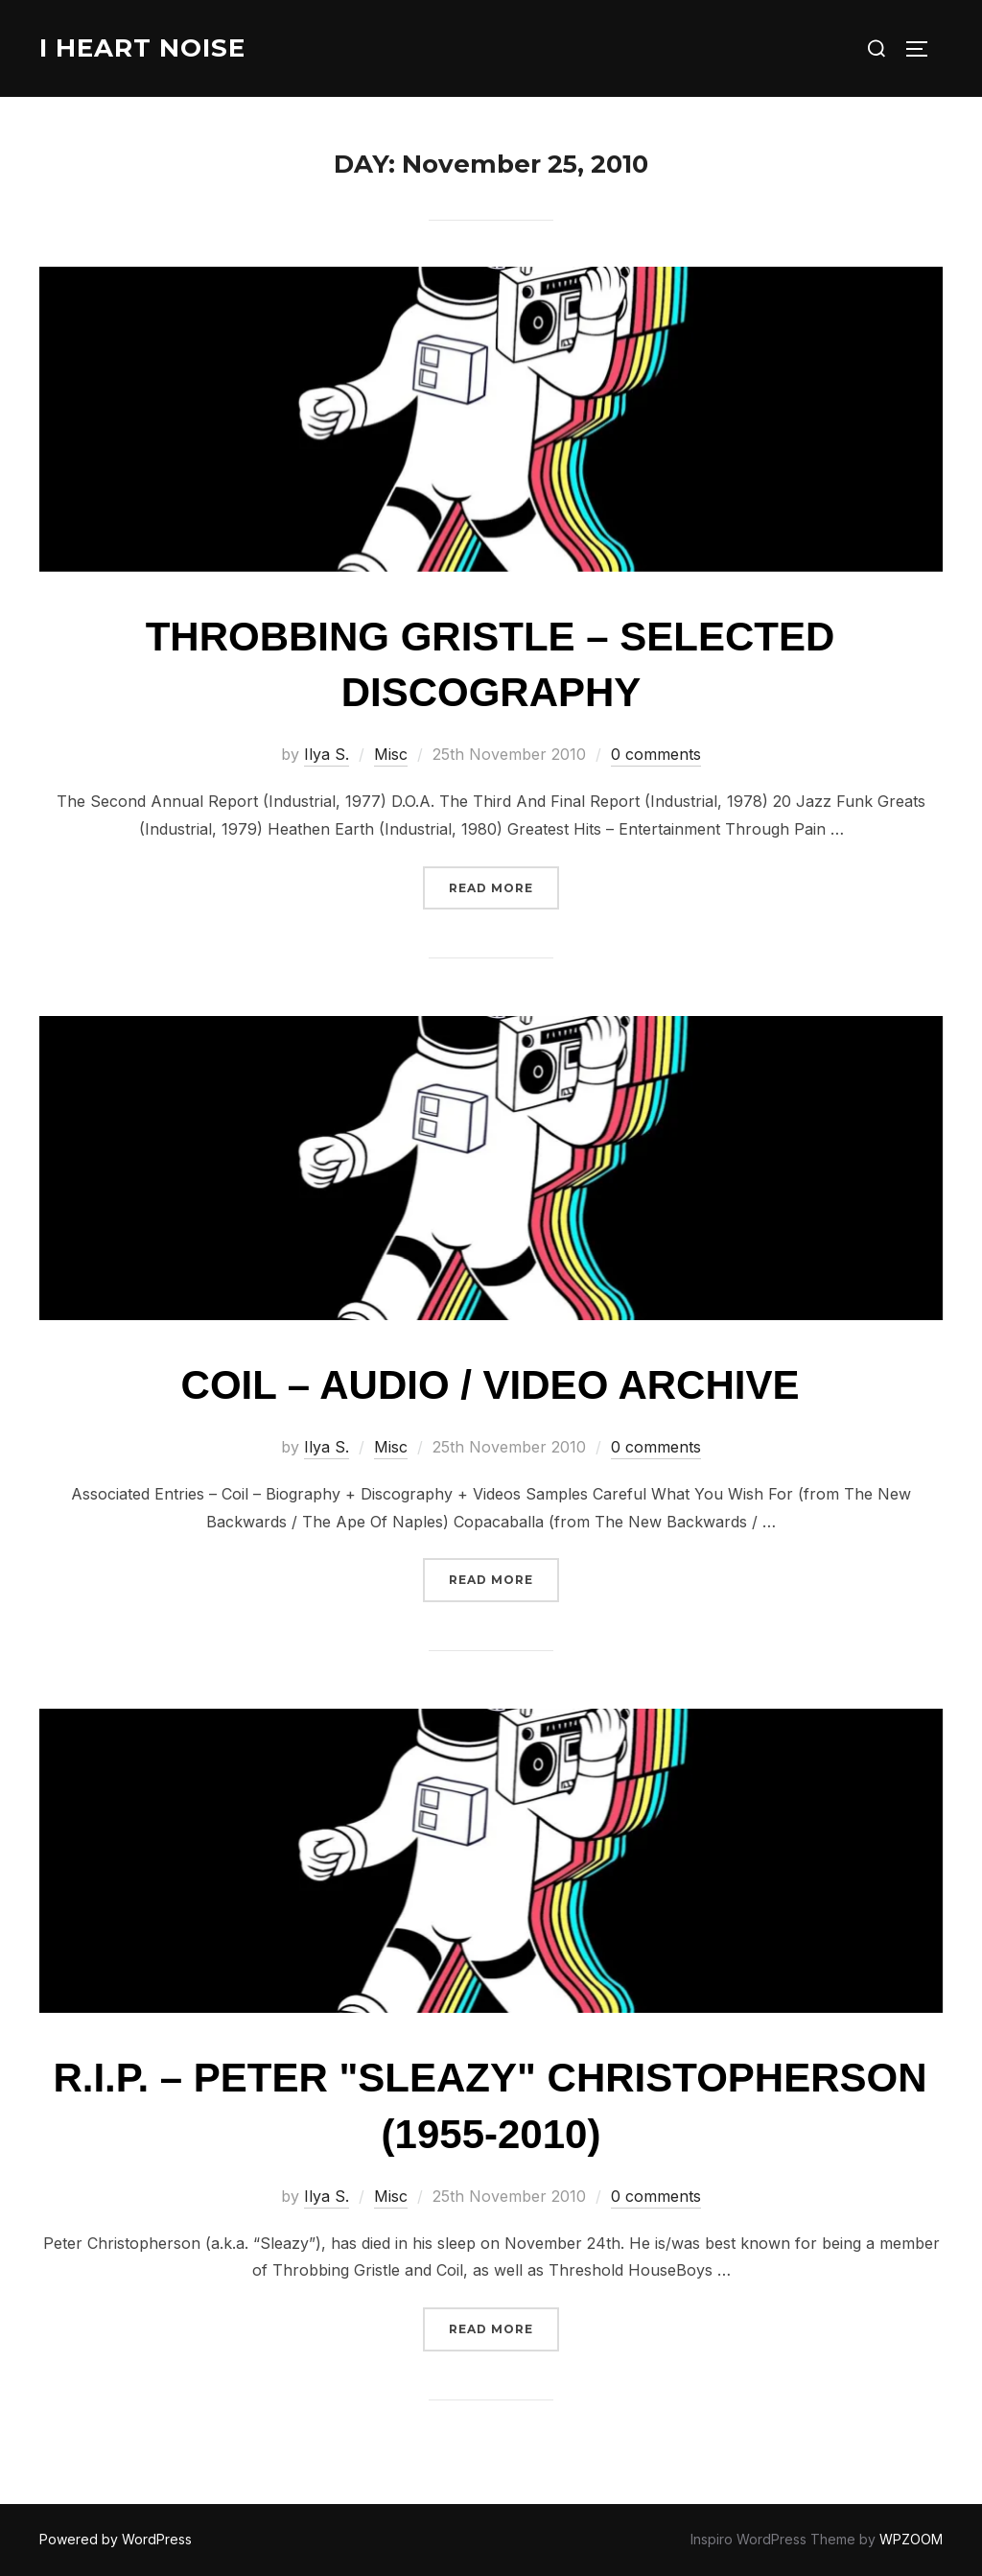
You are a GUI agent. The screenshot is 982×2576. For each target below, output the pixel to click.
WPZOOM (911, 2539)
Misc (391, 754)
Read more (504, 886)
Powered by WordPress (115, 2539)
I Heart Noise (142, 48)
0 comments (656, 754)
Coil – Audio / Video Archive (490, 1384)
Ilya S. (326, 754)
